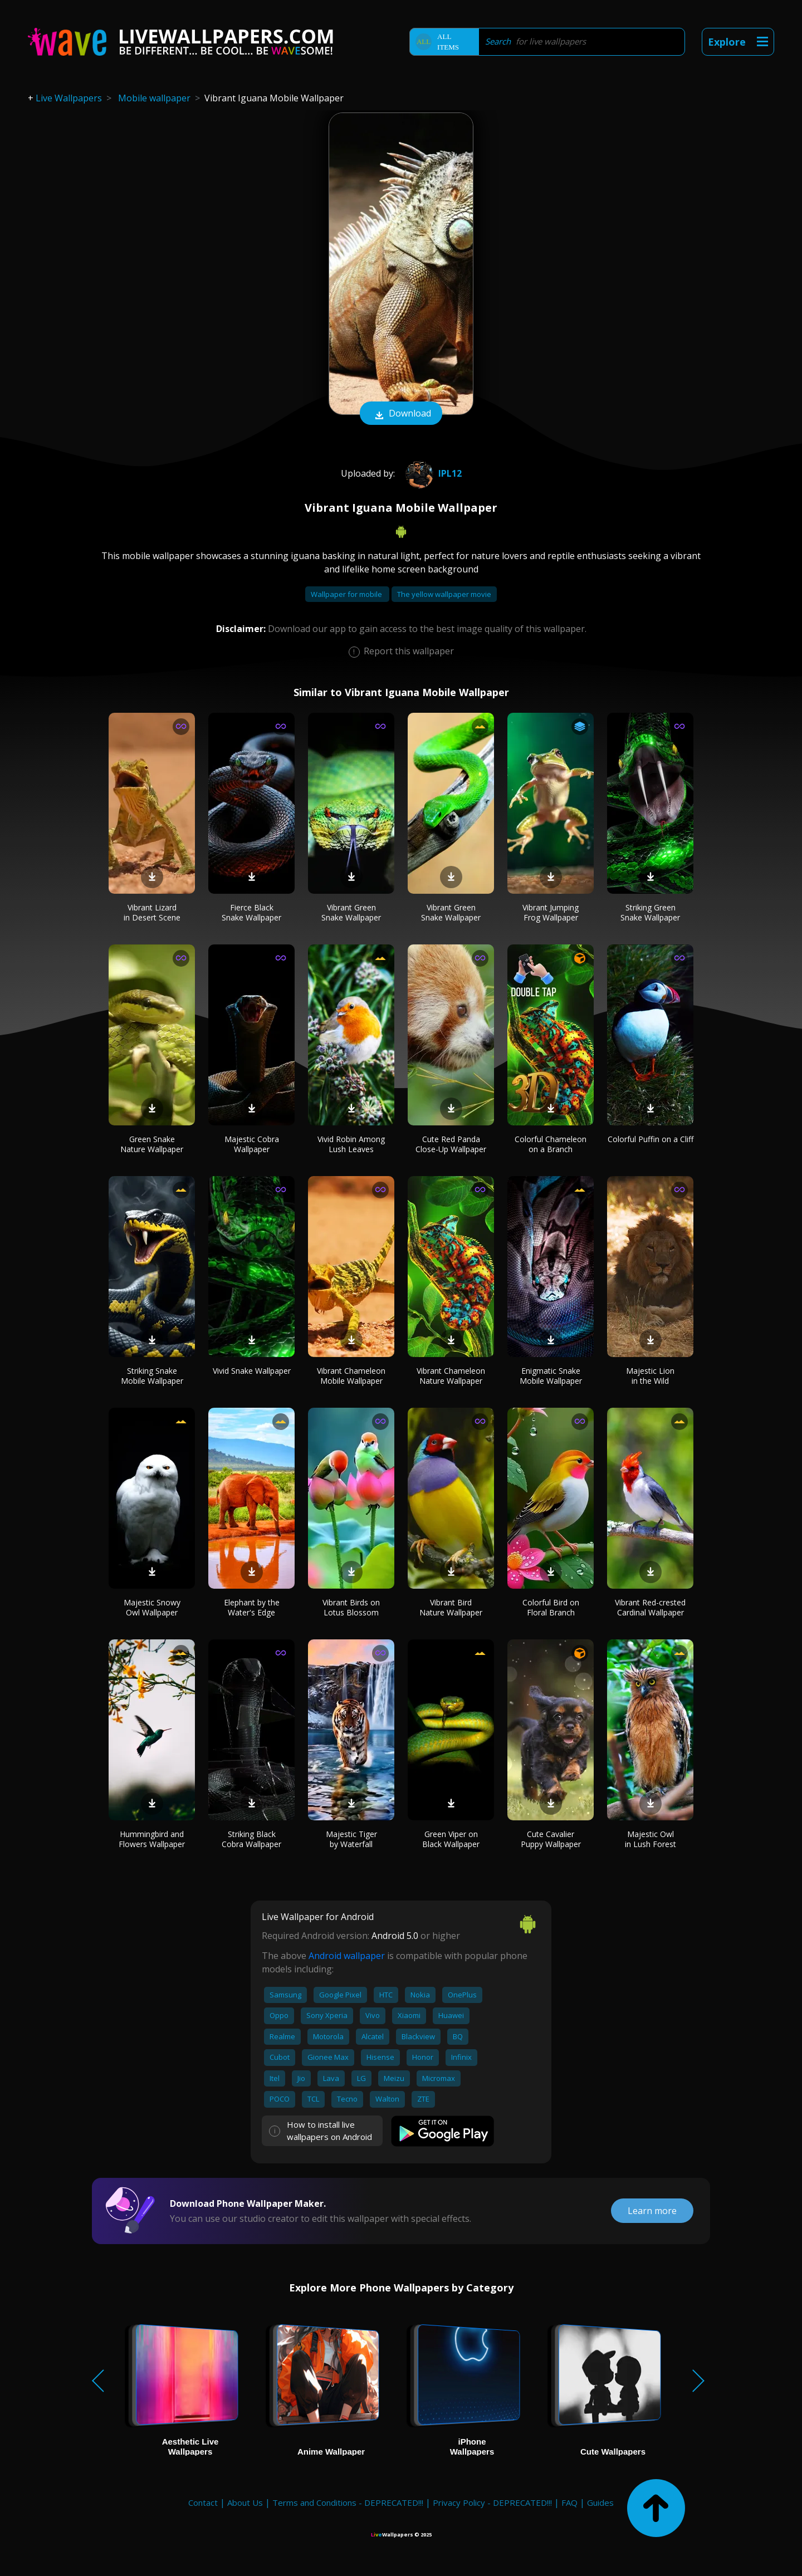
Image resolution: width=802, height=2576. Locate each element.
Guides (600, 2502)
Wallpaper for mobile (347, 594)
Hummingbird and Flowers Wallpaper (152, 1839)
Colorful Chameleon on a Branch (550, 1144)
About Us (245, 2502)
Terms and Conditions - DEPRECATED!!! (347, 2502)
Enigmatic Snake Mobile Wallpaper (551, 1375)
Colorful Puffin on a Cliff (650, 1139)
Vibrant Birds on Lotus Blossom (351, 1607)
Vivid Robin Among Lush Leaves (351, 1144)
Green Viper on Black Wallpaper (451, 1839)
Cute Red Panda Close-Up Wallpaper (450, 1144)
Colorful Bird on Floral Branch (550, 1607)
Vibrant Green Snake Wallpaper (351, 912)
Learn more (652, 2211)
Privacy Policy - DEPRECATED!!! (492, 2502)
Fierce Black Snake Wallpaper (251, 912)
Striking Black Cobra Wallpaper (251, 1839)
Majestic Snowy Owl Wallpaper (152, 1607)
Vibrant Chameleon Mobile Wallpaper (351, 1375)
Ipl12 (432, 473)
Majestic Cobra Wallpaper (251, 1144)
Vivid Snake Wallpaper (252, 1370)
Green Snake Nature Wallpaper (151, 1144)
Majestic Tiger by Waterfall (351, 1839)
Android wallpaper (347, 1956)
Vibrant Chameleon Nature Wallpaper (451, 1375)
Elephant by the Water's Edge (252, 1607)
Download (401, 414)
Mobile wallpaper (154, 98)
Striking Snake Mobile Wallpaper (152, 1375)
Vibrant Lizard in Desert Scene (152, 912)
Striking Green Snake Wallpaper (650, 912)
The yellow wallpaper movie (444, 594)
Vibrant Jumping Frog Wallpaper (550, 912)
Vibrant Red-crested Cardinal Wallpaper (650, 1607)
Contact (203, 2502)
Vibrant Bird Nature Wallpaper (450, 1607)
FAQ (569, 2502)
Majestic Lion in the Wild (650, 1375)
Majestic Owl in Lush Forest (650, 1839)
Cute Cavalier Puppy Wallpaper (551, 1839)
